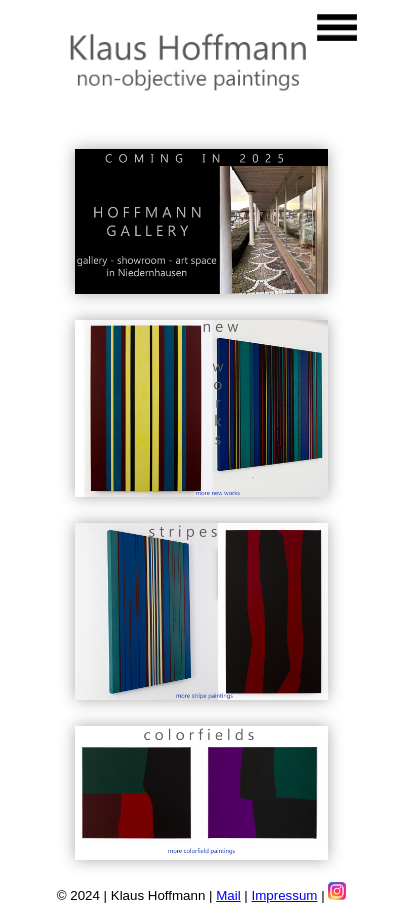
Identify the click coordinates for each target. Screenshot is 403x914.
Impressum (285, 895)
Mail (228, 895)
